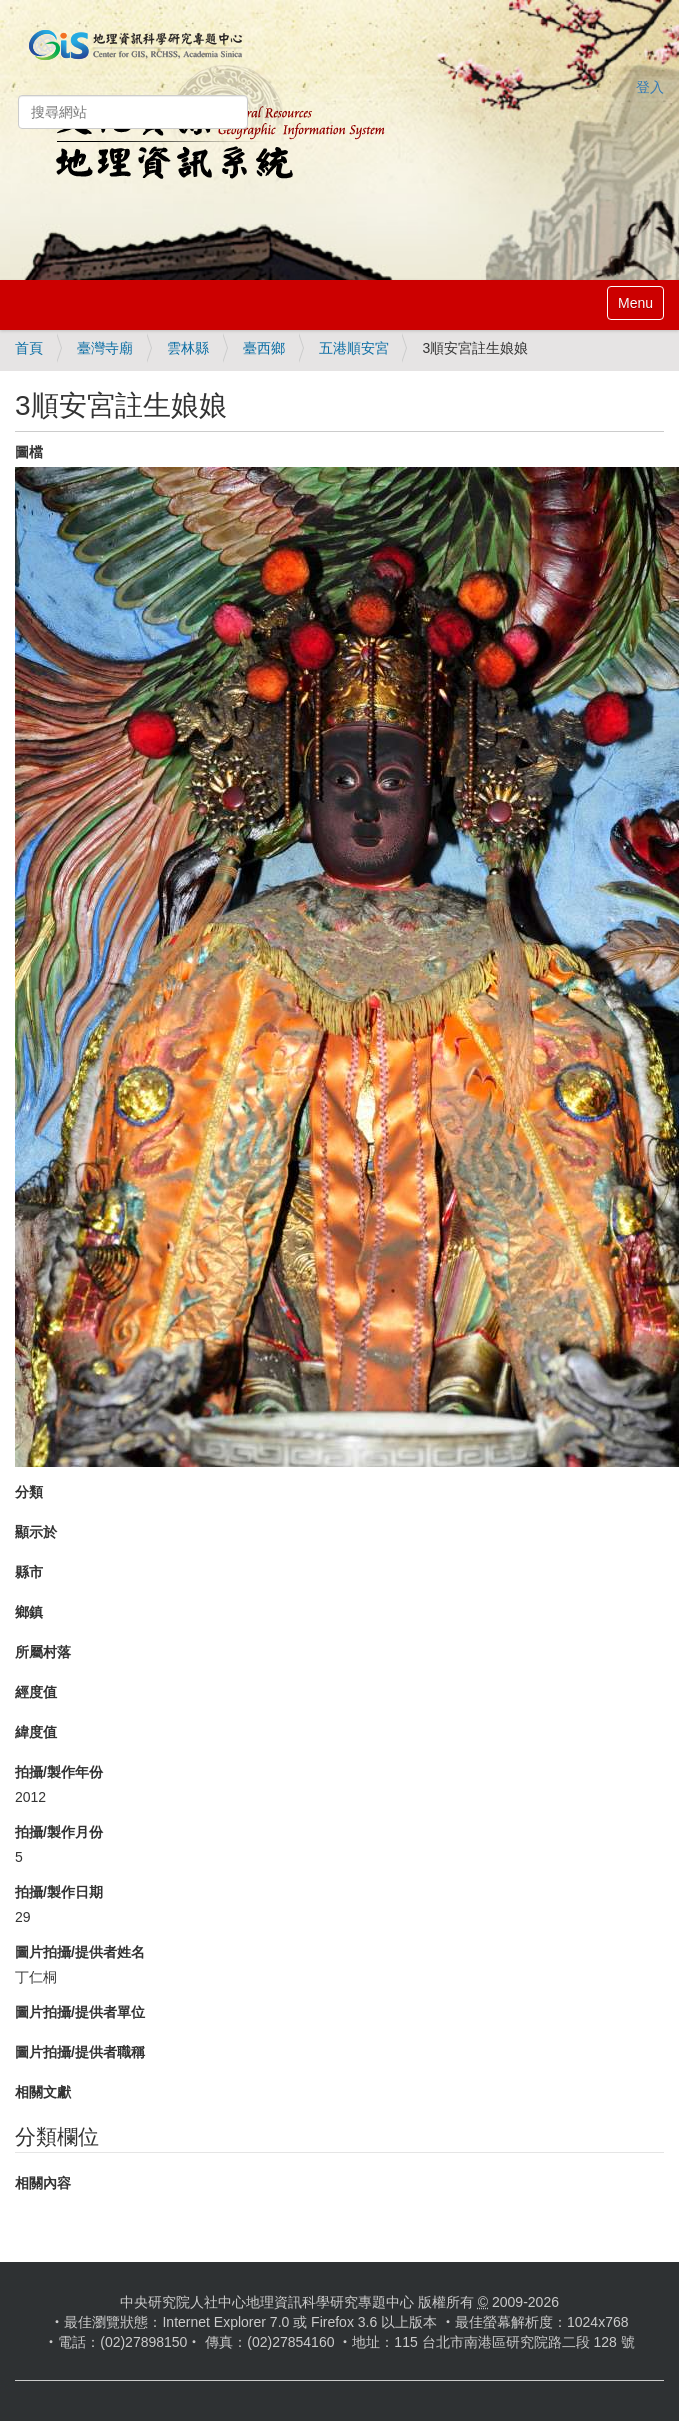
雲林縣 (188, 348)
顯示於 (36, 1532)
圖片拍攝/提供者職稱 (80, 2052)
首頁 (29, 348)
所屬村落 (43, 1652)
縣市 (29, 1572)
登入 (650, 87)
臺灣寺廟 (105, 348)
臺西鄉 (264, 348)
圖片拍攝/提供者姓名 (80, 1952)
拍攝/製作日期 (59, 1892)
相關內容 (43, 2183)
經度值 (36, 1692)
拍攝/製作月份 (59, 1832)
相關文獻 (43, 2092)
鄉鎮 (29, 1612)
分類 (29, 1492)
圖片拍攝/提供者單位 (80, 2012)
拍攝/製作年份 (59, 1772)
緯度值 (36, 1732)
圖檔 (29, 452)
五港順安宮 (354, 348)
